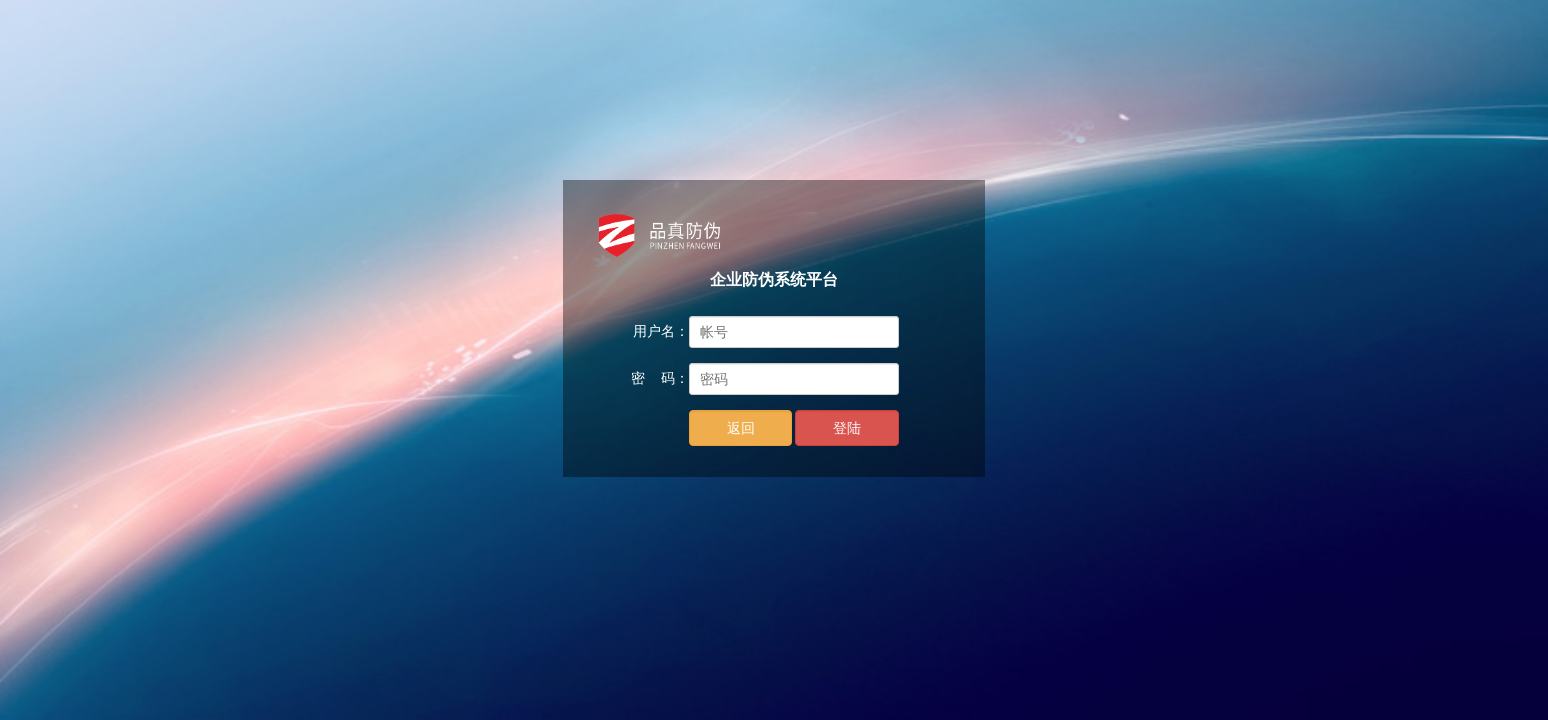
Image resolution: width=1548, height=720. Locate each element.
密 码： (660, 378)
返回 (741, 428)
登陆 (847, 428)
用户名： (661, 331)
